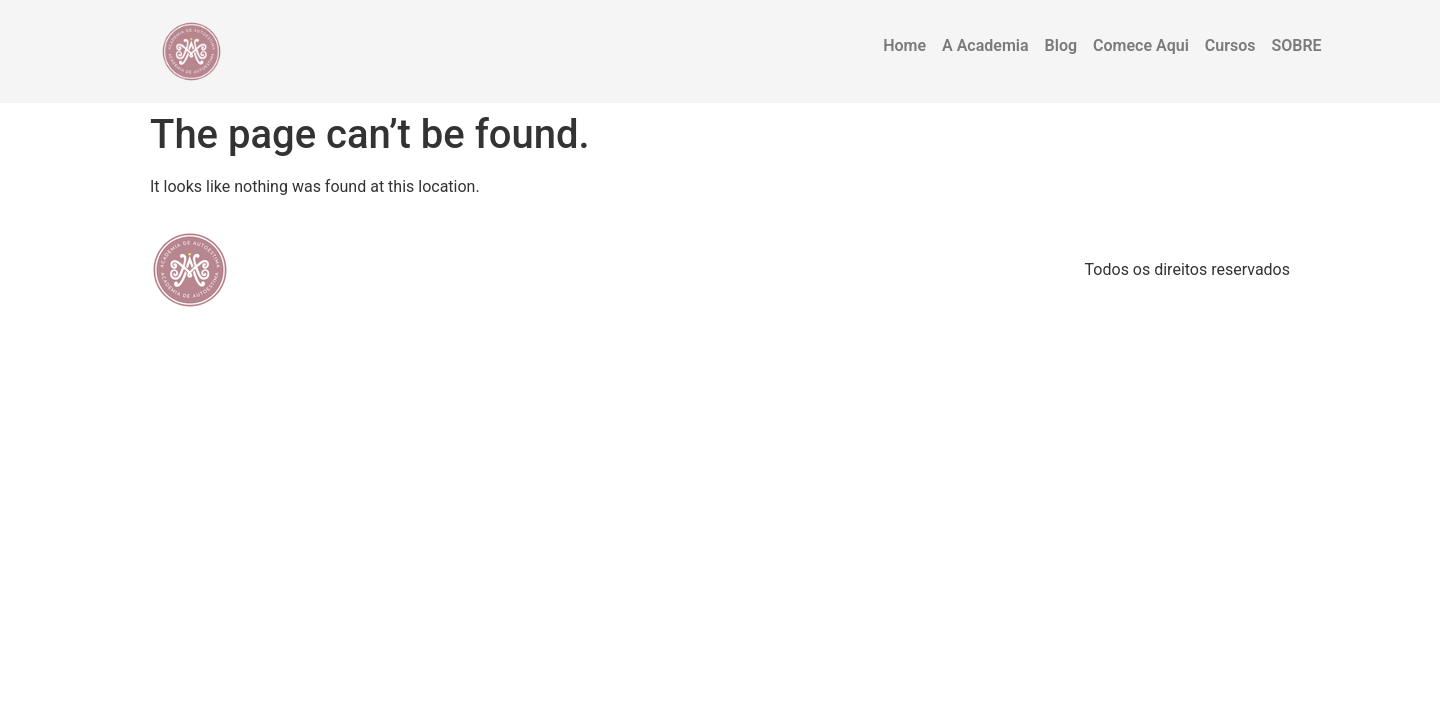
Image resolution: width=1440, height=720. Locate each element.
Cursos (1230, 45)
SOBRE (1296, 45)
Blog (1061, 45)
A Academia (985, 45)
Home (904, 45)
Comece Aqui (1141, 45)
